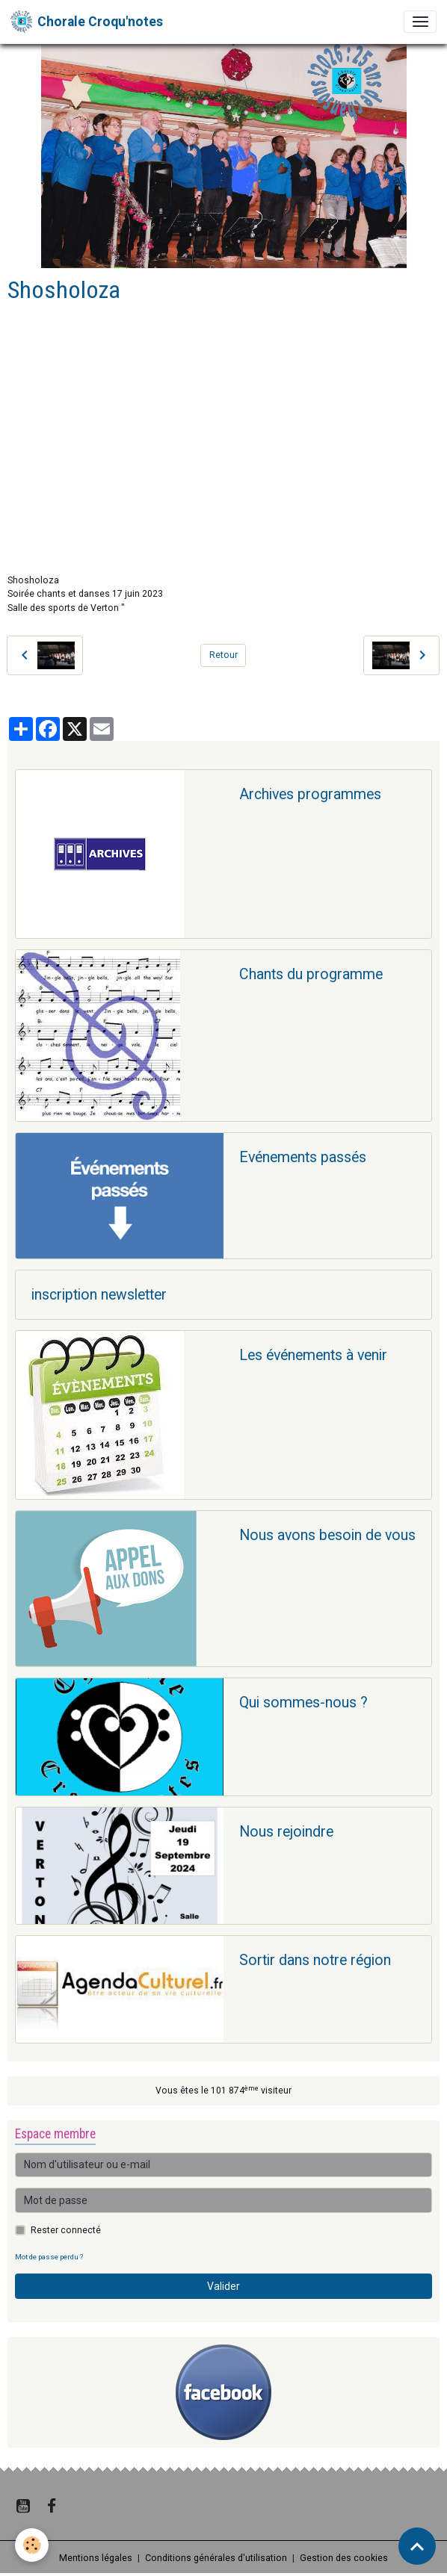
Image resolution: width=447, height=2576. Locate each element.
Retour (223, 655)
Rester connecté (66, 2230)
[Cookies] (32, 2545)
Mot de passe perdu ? (49, 2257)
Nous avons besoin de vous (327, 1535)
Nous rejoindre (286, 1831)
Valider (223, 2286)
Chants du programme (311, 974)
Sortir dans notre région (315, 1960)
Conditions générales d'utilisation (216, 2558)
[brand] (86, 21)
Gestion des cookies (344, 2558)
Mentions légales (95, 2558)
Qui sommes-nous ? (303, 1702)
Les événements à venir (313, 1355)
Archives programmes (310, 794)
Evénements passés (302, 1157)
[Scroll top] (417, 2546)
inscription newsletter (99, 1294)
